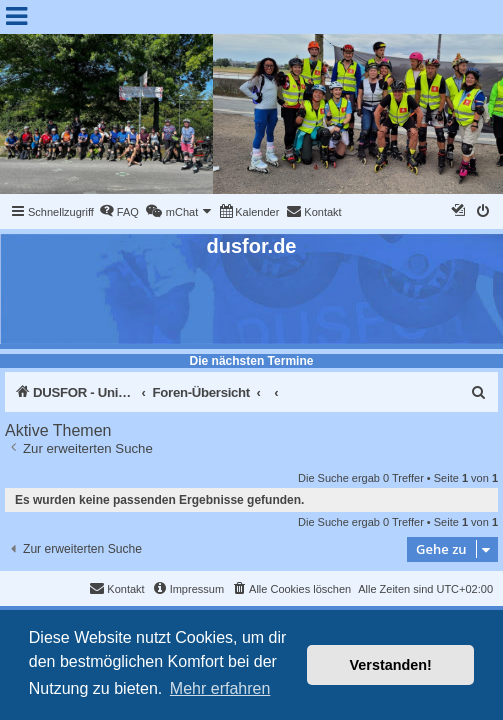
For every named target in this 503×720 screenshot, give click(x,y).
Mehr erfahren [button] (220, 688)
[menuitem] (119, 212)
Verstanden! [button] (391, 665)
